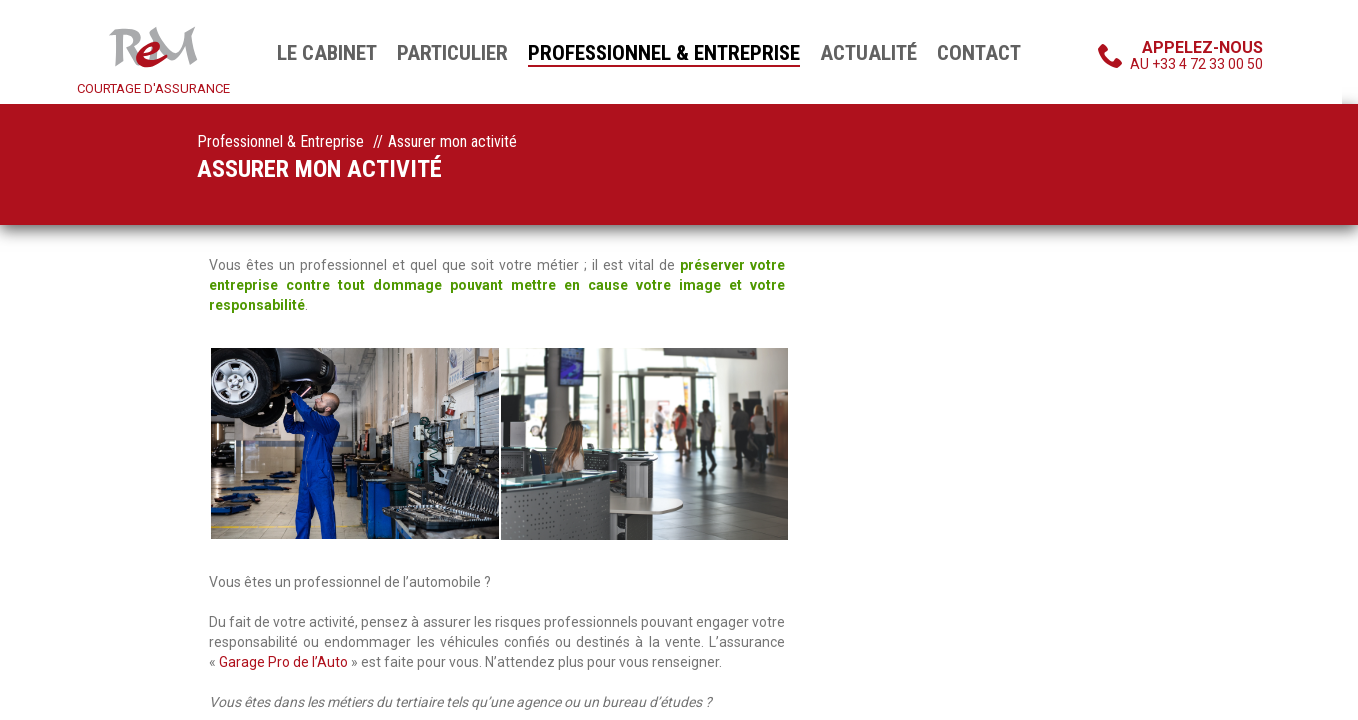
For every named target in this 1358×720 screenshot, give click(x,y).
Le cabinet (327, 53)
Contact (979, 53)
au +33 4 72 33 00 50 (1196, 55)
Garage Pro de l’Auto (285, 662)
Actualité (868, 53)
